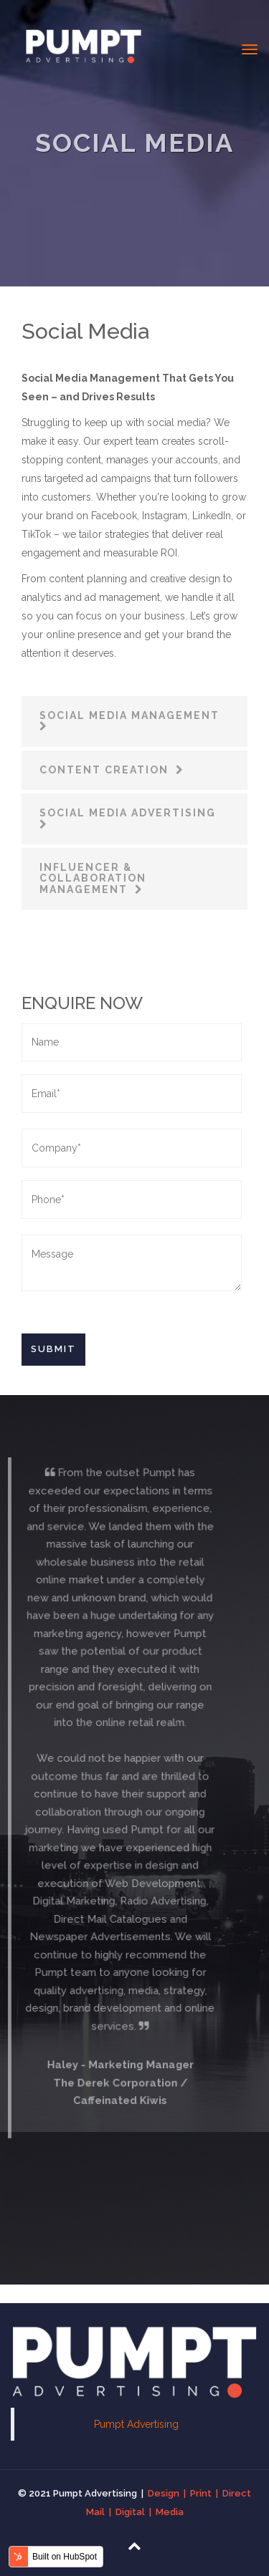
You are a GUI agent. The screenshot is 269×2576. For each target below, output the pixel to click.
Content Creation (105, 770)
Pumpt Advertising (136, 2424)
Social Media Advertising (127, 813)
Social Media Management (131, 715)
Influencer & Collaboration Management (92, 878)
